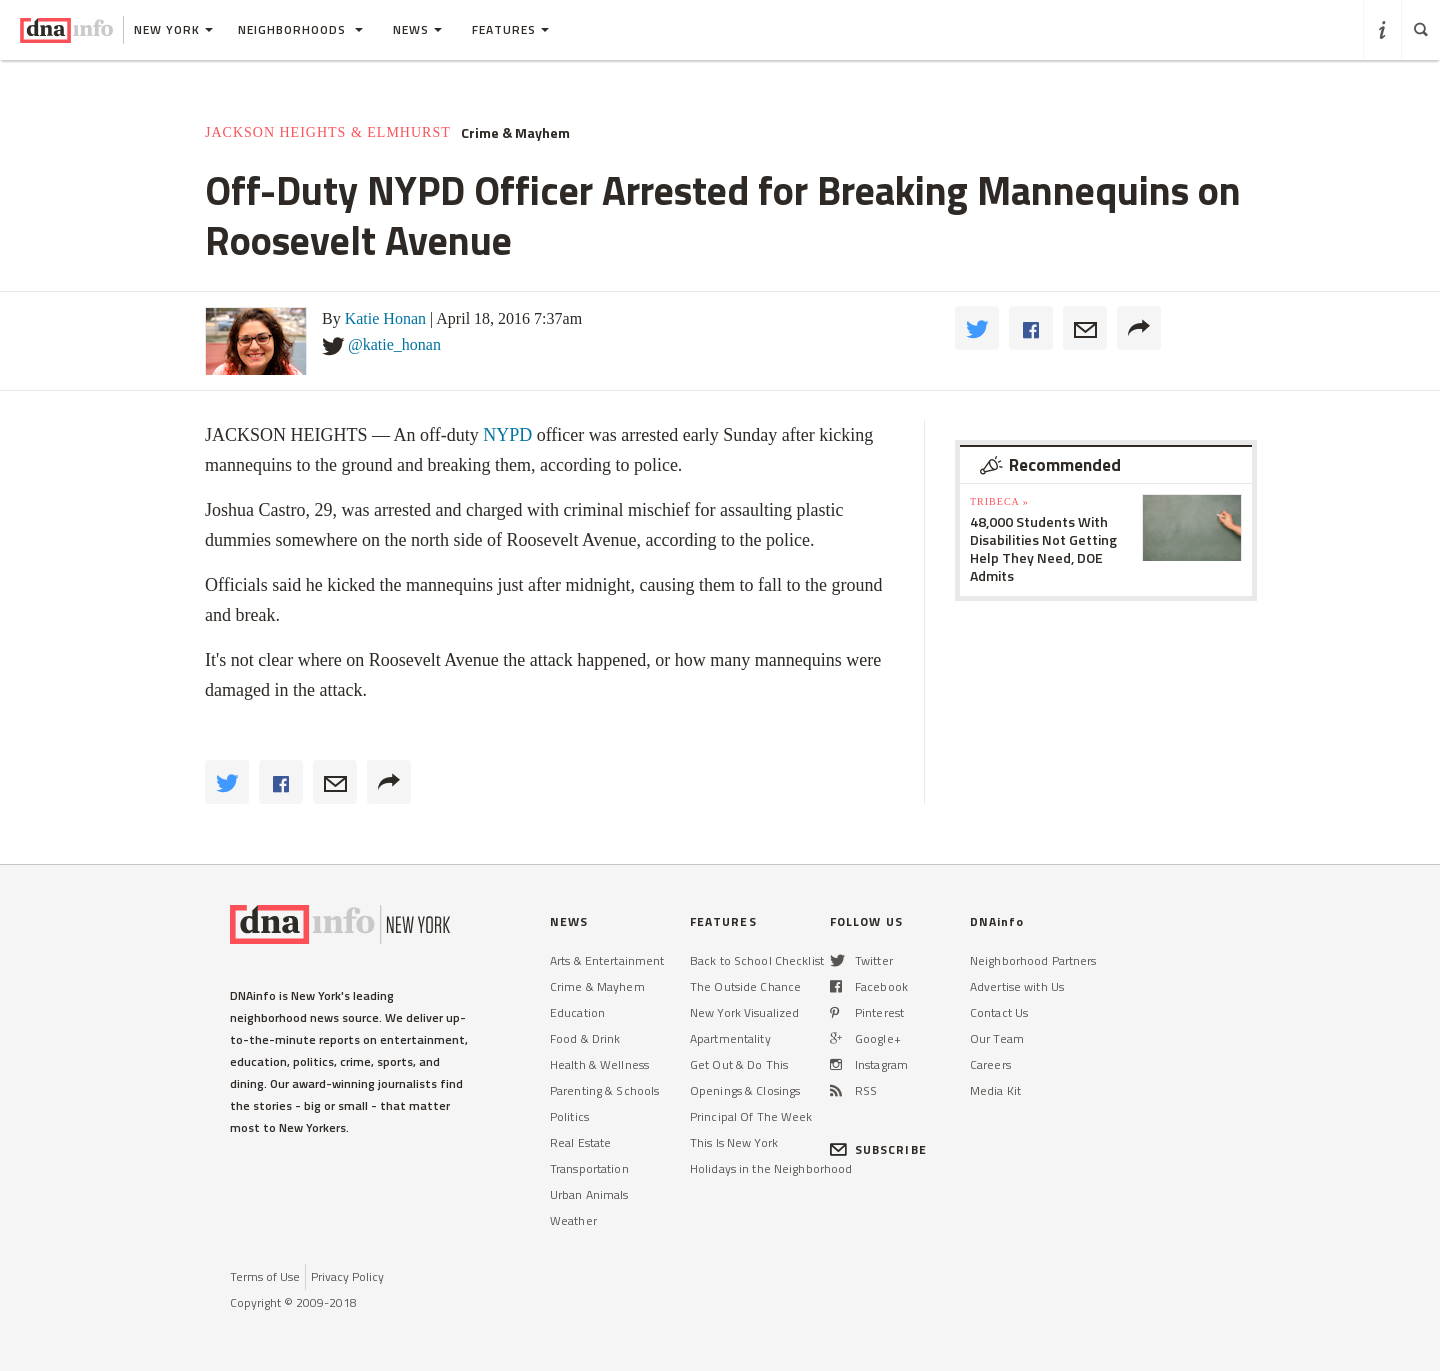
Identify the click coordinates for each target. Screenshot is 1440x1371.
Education (577, 1012)
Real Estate (580, 1142)
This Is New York (734, 1142)
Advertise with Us (1017, 986)
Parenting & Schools (604, 1090)
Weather (573, 1220)
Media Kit (995, 1090)
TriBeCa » (999, 501)
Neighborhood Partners (1033, 960)
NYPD (507, 435)
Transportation (589, 1168)
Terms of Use (265, 1276)
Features (510, 29)
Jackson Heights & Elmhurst (328, 132)
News (417, 29)
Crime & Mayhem (515, 133)
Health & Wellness (599, 1064)
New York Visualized (744, 1012)
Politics (569, 1116)
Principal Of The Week (751, 1116)
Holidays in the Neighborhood (771, 1168)
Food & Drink (585, 1038)
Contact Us (999, 1012)
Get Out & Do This (739, 1064)
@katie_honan (394, 344)
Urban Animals (589, 1194)
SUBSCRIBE (878, 1149)
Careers (990, 1064)
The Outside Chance (745, 986)
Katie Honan (385, 318)
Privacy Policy (347, 1276)
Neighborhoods (300, 29)
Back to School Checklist (757, 960)
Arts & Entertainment (607, 960)
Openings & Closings (745, 1090)
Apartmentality (730, 1038)
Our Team (997, 1038)
